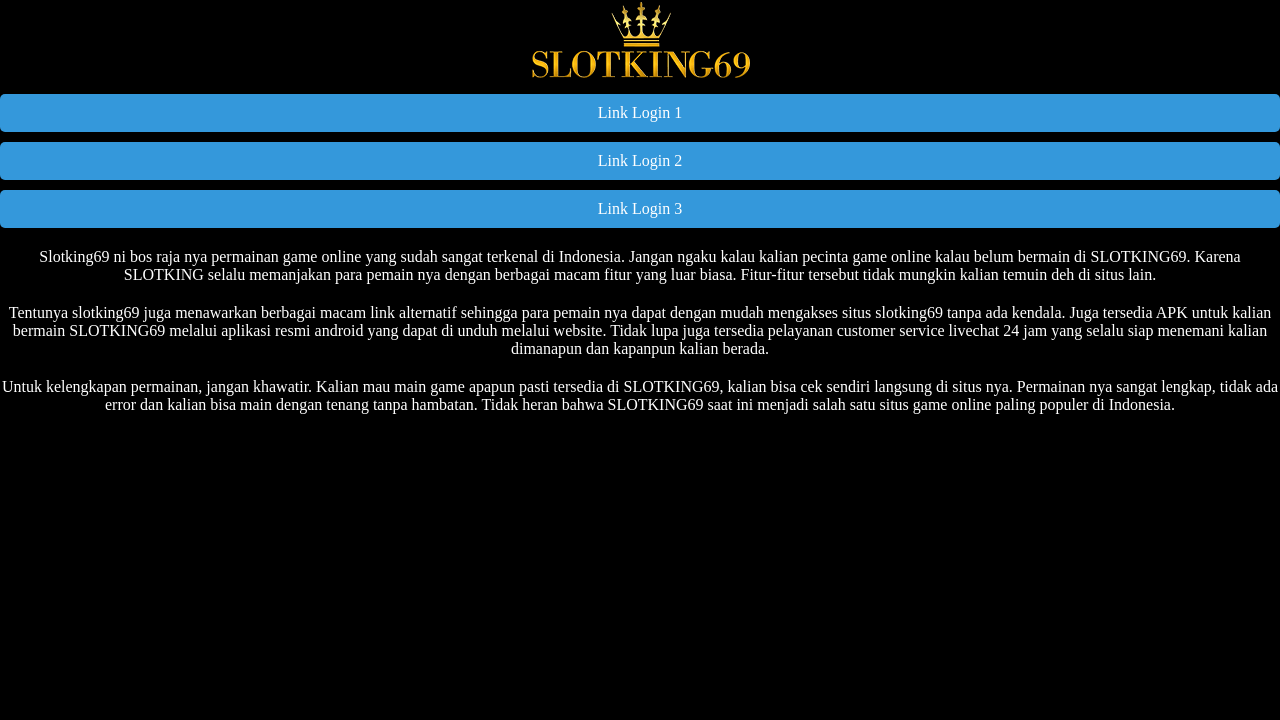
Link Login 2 (640, 160)
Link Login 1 (640, 112)
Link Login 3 (640, 208)
